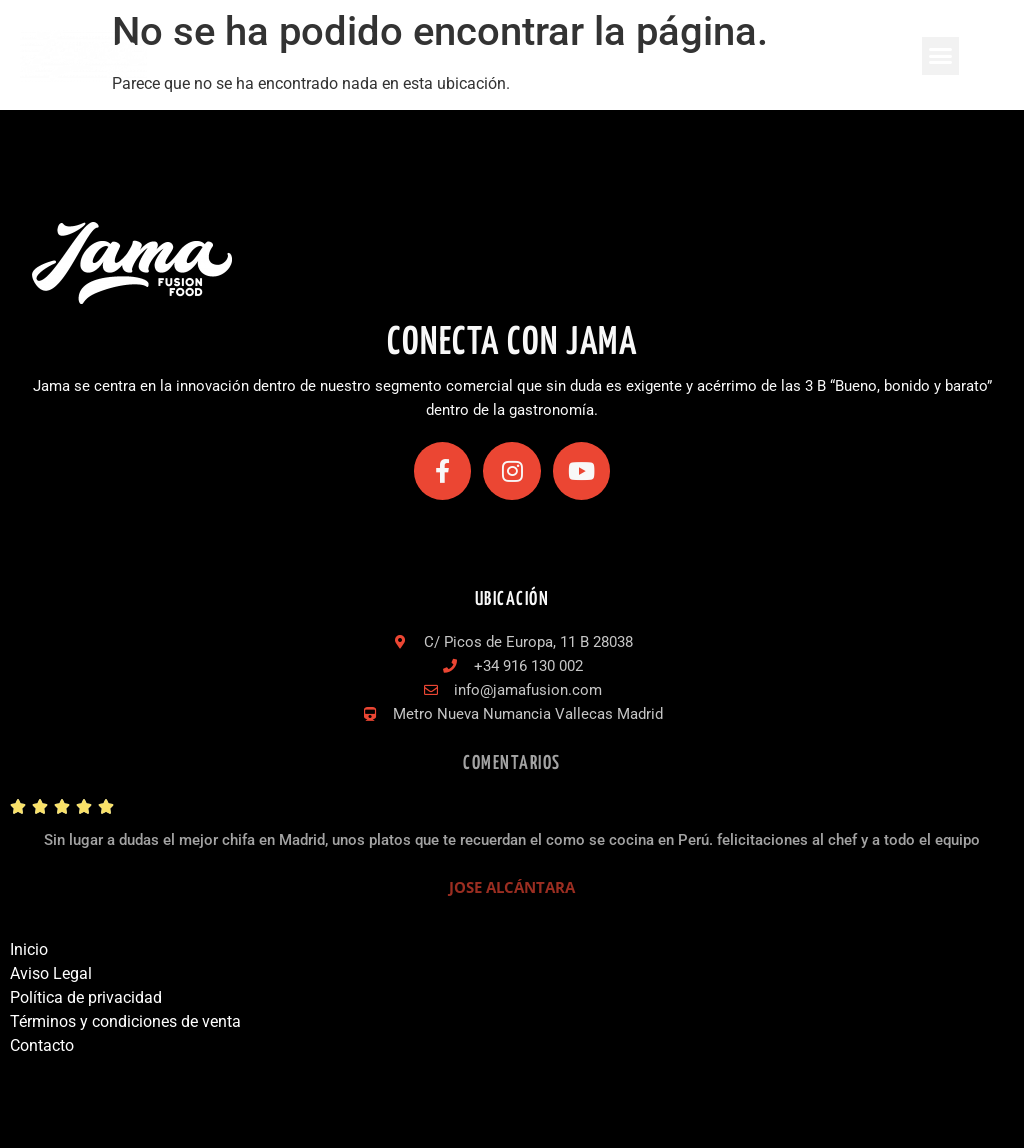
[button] (941, 56)
